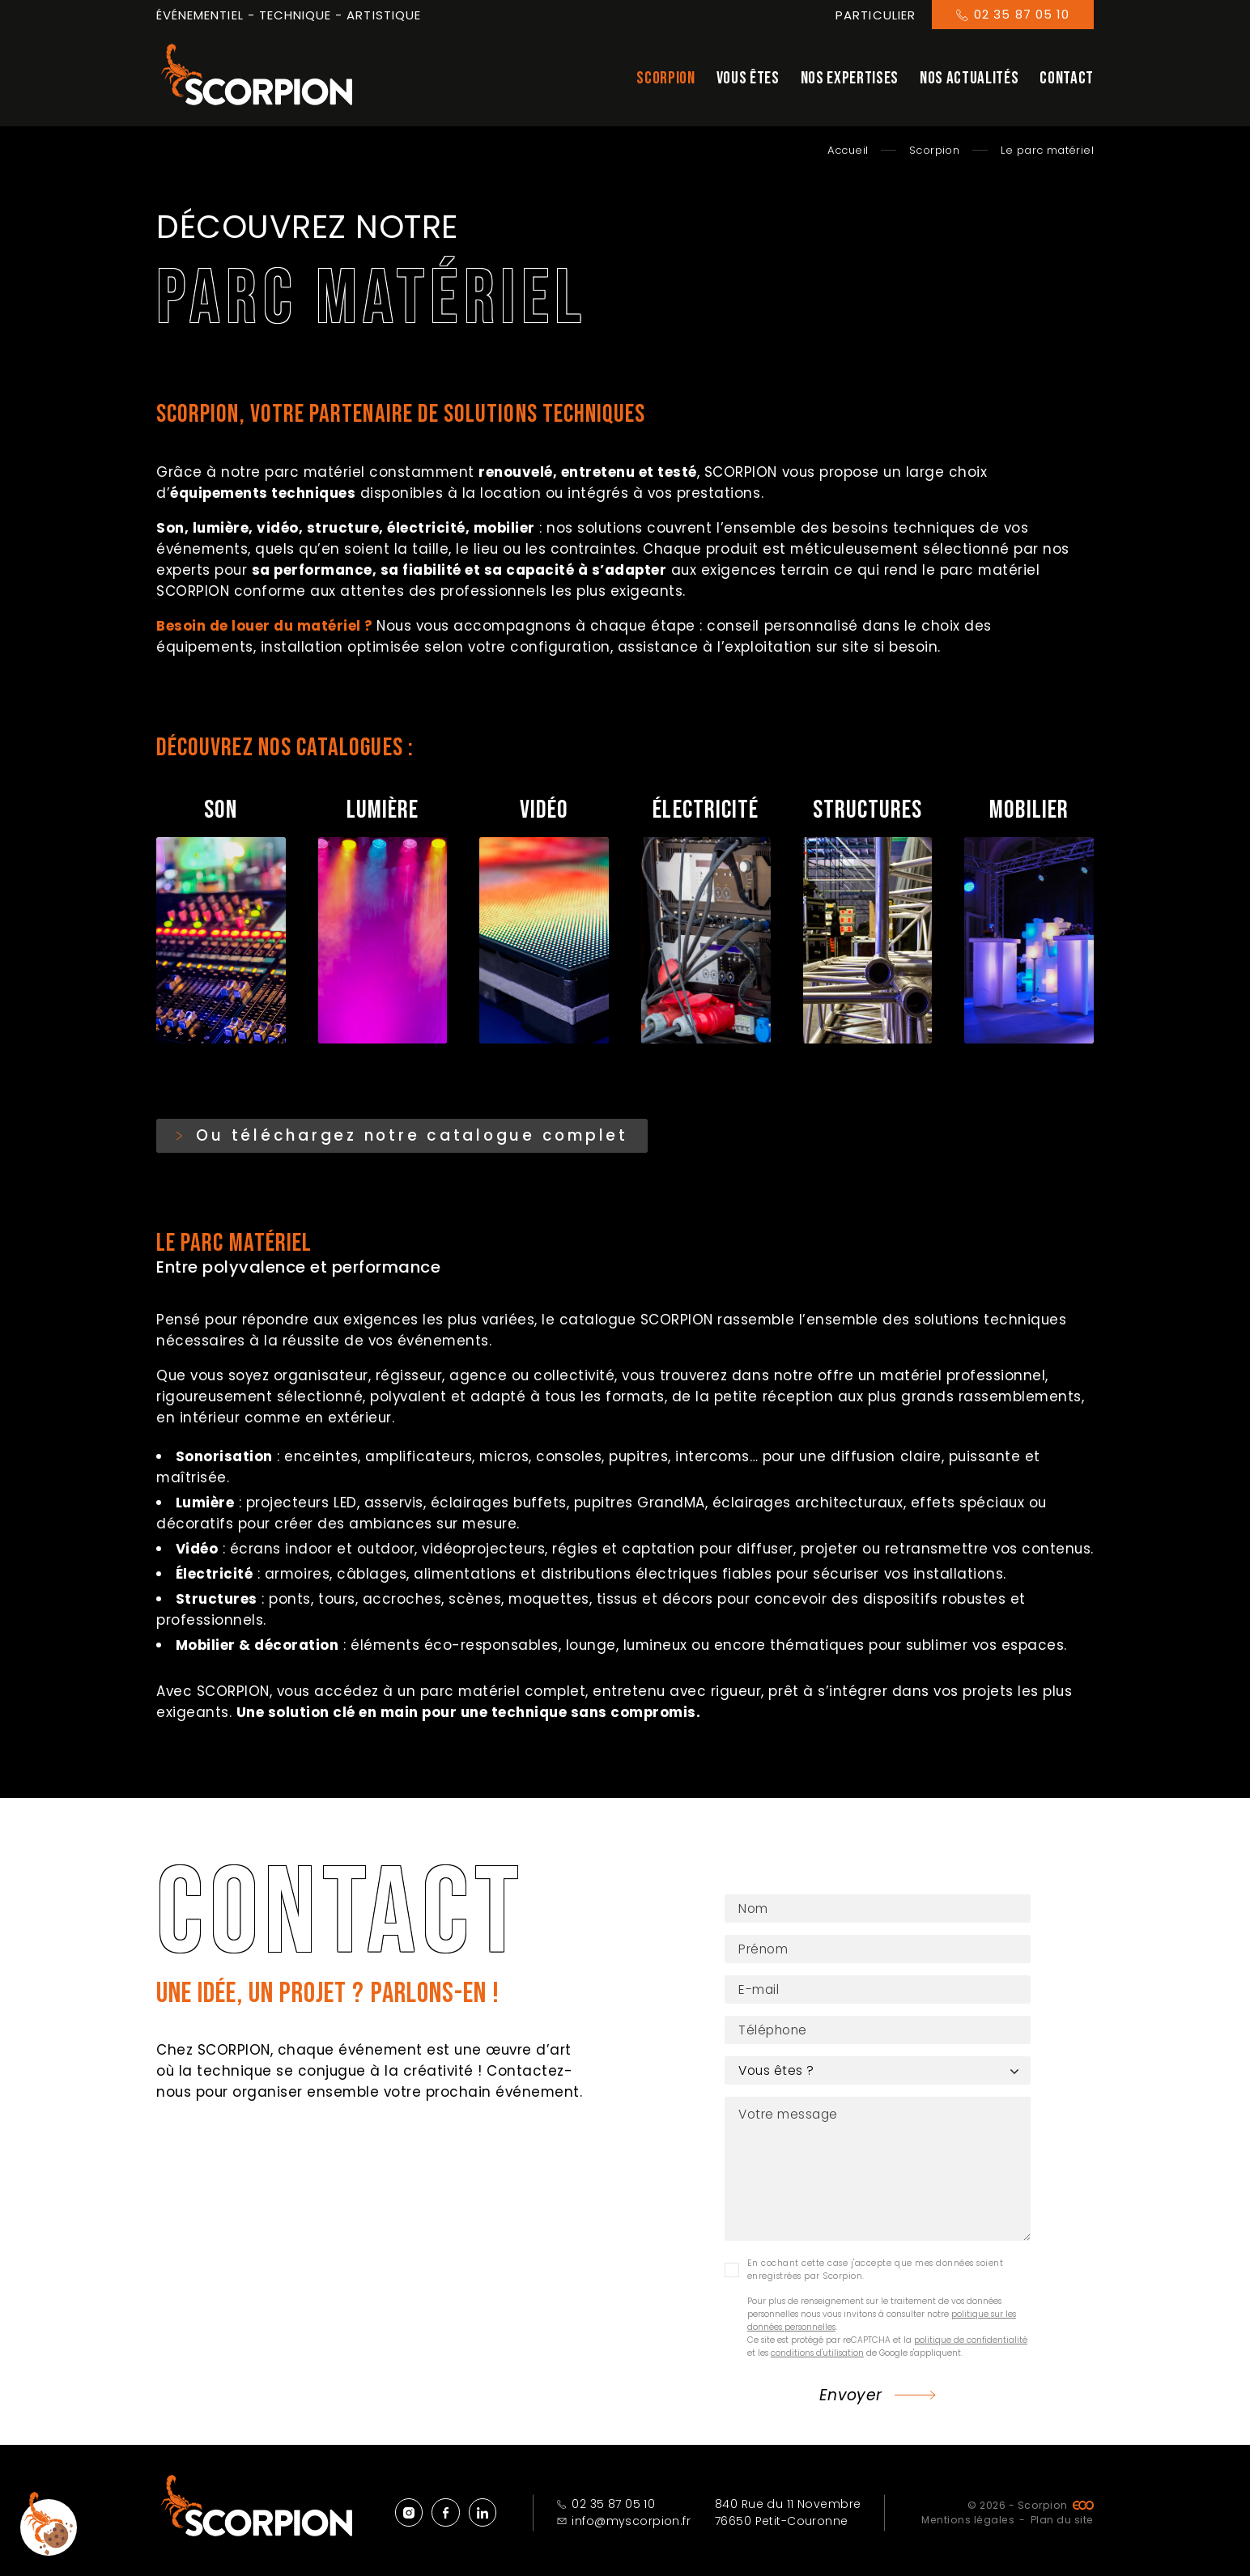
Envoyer (850, 2399)
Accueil (848, 150)
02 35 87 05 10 (606, 2504)
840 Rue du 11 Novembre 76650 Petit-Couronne (788, 2512)
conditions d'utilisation (817, 2357)
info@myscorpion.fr (624, 2521)
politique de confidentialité (970, 2344)
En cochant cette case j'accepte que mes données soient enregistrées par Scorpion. (875, 2273)
